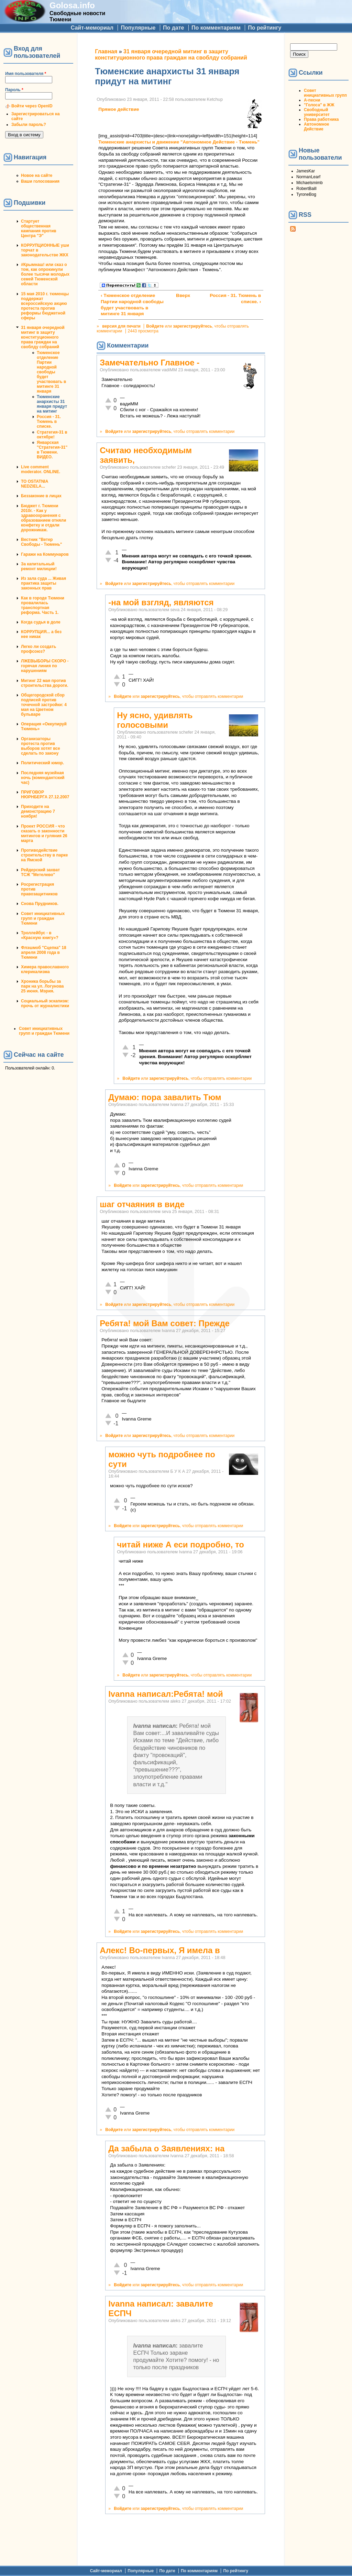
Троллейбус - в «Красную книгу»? (39, 935)
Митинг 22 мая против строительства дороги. (44, 683)
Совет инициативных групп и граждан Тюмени (43, 918)
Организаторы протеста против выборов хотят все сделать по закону (40, 746)
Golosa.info (72, 5)
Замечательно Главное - (149, 362)
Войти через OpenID (32, 106)
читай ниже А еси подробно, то (180, 1544)
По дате (173, 28)
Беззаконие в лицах (41, 495)
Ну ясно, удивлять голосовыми (154, 720)
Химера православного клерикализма (45, 969)
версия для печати (121, 326)
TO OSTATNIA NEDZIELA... (34, 484)
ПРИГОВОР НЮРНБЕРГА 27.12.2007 (45, 794)
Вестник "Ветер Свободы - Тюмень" (41, 542)
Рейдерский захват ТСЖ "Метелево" (40, 872)
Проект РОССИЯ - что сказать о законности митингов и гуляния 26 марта (44, 833)
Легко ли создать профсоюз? (38, 649)
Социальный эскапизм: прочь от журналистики (45, 1003)
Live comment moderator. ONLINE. (40, 469)
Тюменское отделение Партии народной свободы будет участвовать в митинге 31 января (51, 372)
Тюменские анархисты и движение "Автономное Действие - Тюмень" (179, 142)
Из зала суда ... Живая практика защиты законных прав (43, 583)
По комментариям (216, 28)
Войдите (155, 326)
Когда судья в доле (40, 622)
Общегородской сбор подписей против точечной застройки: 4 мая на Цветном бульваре (44, 705)
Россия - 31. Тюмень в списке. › (235, 298)
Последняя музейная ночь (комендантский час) (42, 777)
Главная (106, 51)
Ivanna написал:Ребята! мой (165, 1694)
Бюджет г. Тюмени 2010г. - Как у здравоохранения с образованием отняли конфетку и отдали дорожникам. (43, 517)
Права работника (321, 119)
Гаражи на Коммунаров (45, 554)
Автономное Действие (316, 126)
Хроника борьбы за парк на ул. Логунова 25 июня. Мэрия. (42, 986)
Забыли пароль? (28, 124)
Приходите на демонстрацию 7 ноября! (38, 811)
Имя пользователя (25, 73)
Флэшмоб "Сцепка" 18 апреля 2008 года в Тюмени (43, 952)
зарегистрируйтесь (192, 326)
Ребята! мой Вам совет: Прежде (165, 1323)
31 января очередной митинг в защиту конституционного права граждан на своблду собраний (43, 337)
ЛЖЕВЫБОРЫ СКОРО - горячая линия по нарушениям (45, 666)
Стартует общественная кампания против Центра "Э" (38, 228)
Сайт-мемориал (92, 28)
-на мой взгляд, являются (160, 602)
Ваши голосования (40, 181)
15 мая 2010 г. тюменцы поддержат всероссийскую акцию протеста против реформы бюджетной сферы (45, 305)
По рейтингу (264, 28)
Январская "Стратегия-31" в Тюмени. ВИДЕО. (52, 449)
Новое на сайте (36, 175)
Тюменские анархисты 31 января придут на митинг (52, 404)
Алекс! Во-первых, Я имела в (160, 1950)
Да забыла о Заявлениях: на (166, 2148)
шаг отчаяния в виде (142, 1204)
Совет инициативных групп (325, 93)
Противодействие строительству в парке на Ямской (44, 855)
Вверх (179, 295)
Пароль (14, 89)
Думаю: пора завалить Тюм (164, 1097)
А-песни (312, 100)
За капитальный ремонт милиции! (39, 566)
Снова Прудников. (39, 903)
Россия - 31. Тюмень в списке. (49, 421)
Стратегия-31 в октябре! (52, 434)
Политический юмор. (42, 762)
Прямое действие (118, 109)
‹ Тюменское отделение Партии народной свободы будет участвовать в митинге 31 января (132, 304)
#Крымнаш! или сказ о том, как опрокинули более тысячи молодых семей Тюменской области (45, 274)
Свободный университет (317, 112)
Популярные (138, 28)
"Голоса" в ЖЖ (319, 105)
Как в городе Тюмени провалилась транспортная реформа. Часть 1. (42, 605)
